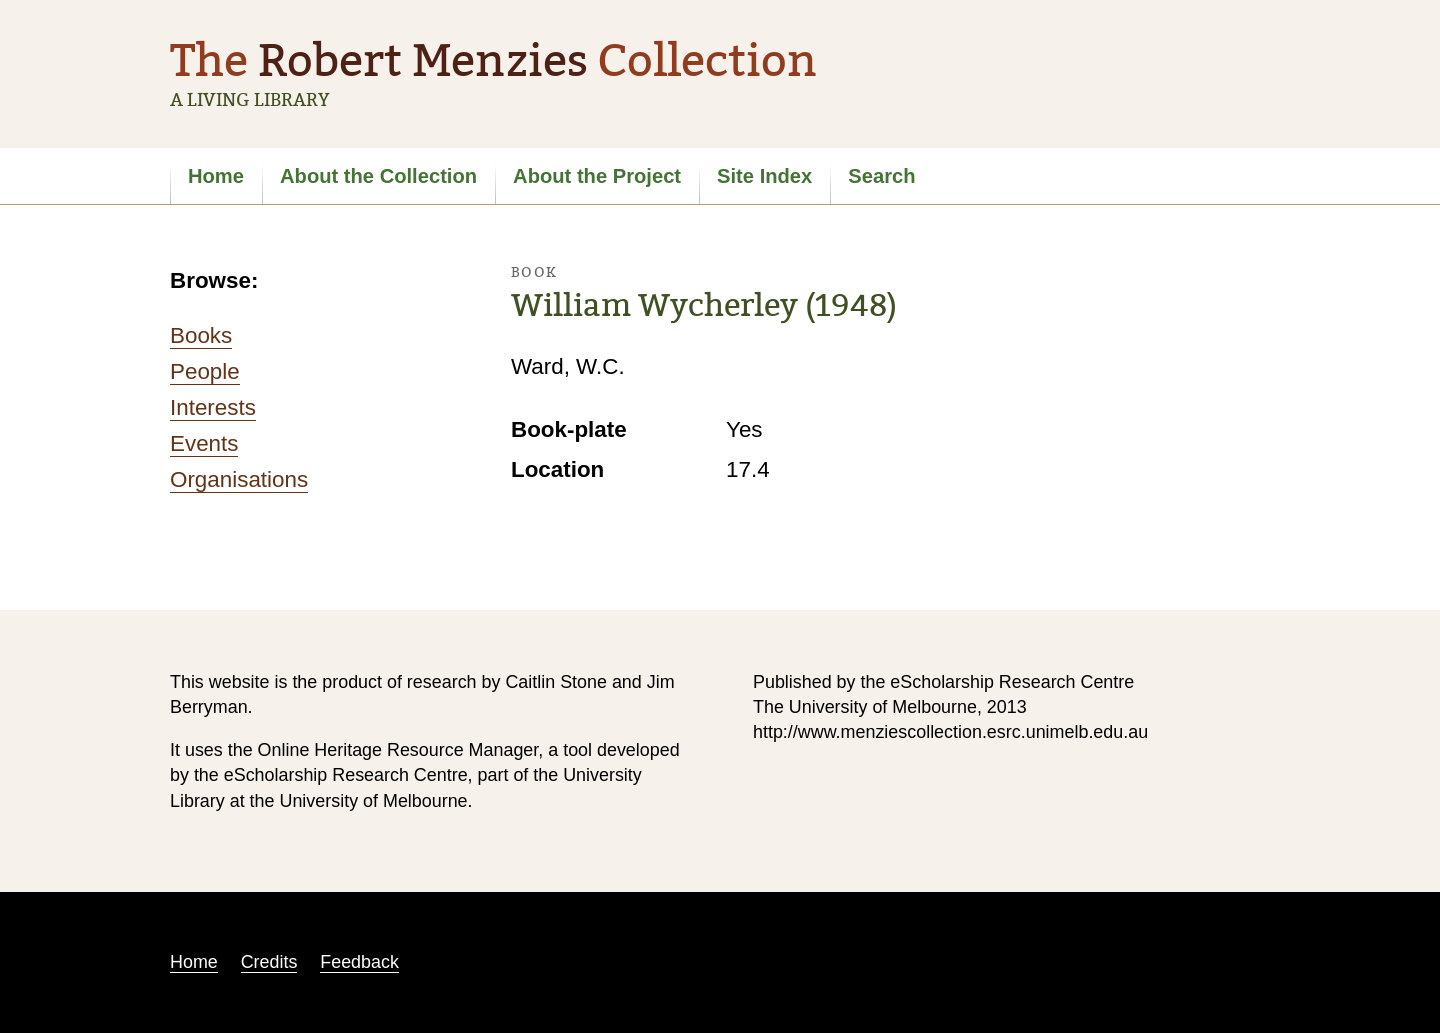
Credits (269, 962)
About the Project (597, 176)
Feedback (359, 962)
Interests (213, 407)
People (205, 371)
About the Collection (378, 176)
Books (201, 335)
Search (881, 176)
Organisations (239, 479)
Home (216, 176)
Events (204, 443)
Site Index (764, 176)
